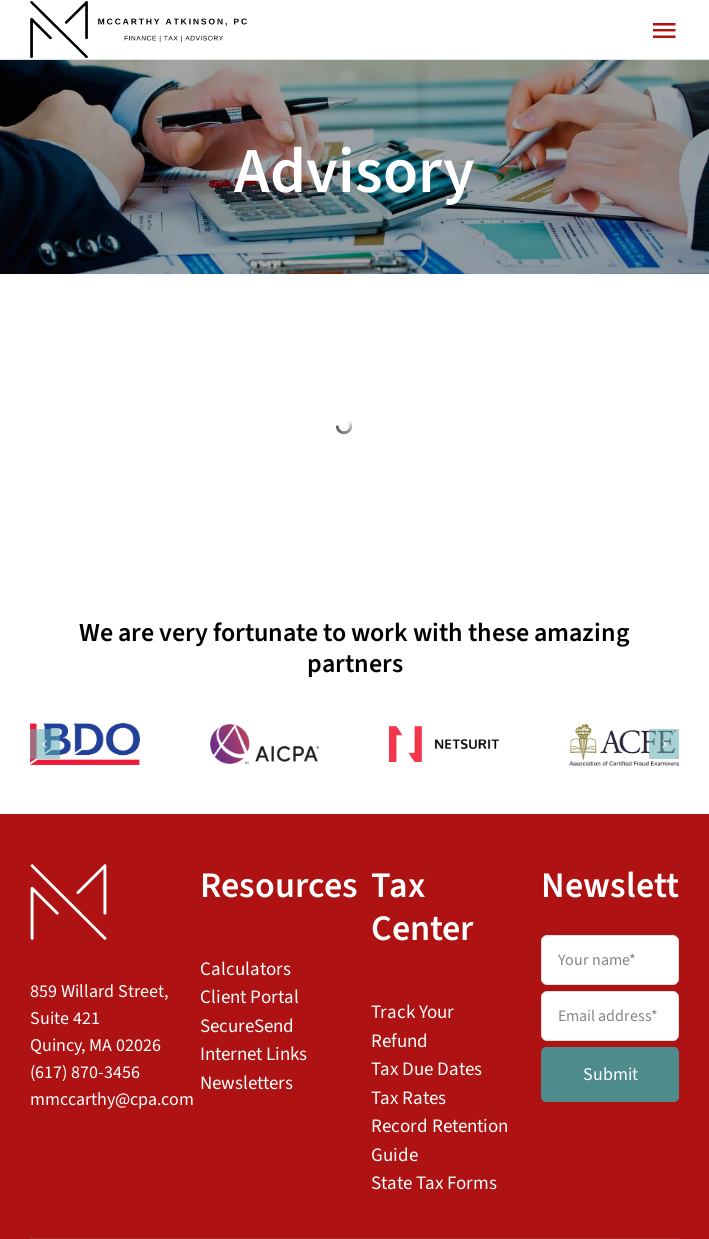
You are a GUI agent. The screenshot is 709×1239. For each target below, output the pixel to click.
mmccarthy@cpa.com (112, 1099)
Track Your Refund (412, 1027)
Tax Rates (408, 1098)
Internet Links (253, 1054)
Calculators (245, 969)
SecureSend (247, 1026)
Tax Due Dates (426, 1069)
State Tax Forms (434, 1183)
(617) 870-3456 (85, 1072)
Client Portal (249, 997)
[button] (45, 744)
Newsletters (246, 1083)
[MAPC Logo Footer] (68, 873)
